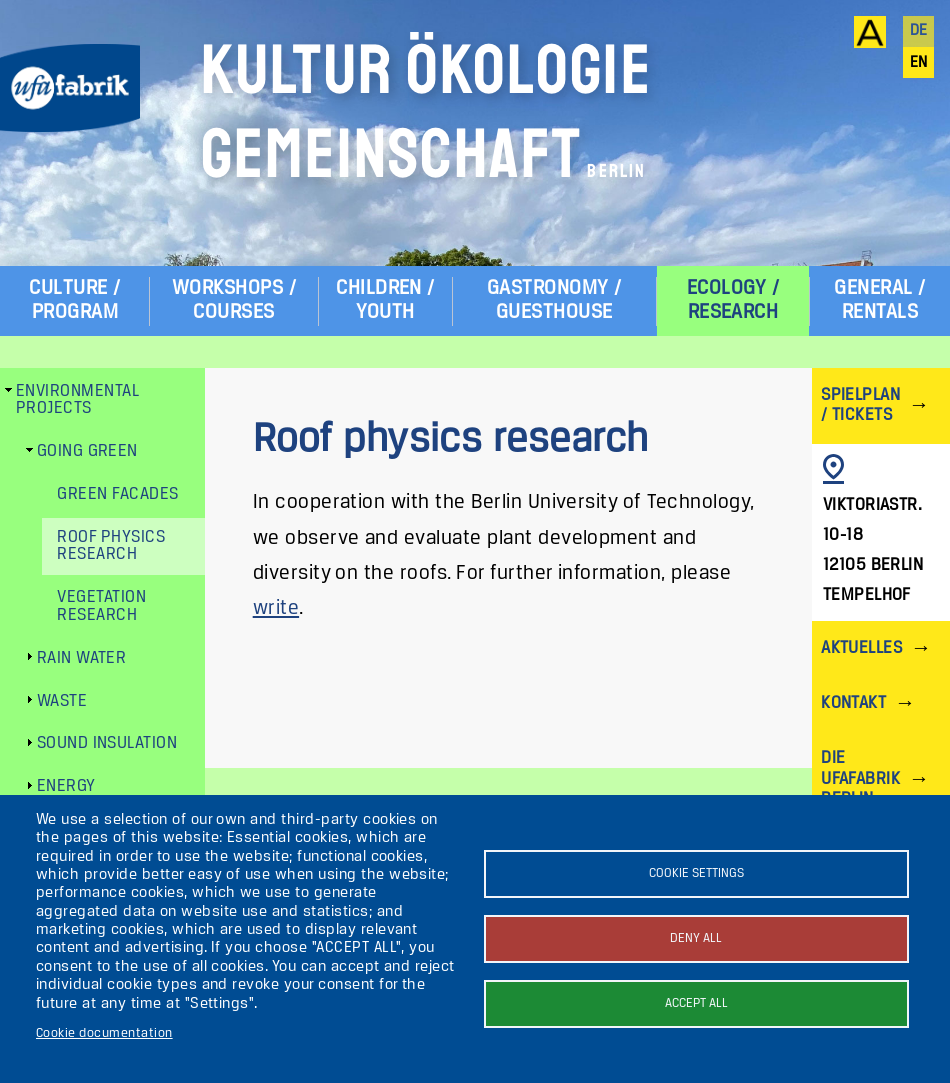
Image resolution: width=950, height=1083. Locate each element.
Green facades (117, 494)
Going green (87, 451)
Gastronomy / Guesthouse (554, 300)
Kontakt (853, 703)
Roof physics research (111, 546)
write (276, 608)
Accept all (696, 1003)
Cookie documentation (104, 1033)
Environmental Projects (77, 400)
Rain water (82, 658)
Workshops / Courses (234, 300)
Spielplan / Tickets (860, 405)
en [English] (919, 63)
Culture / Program (74, 300)
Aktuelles (861, 648)
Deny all (696, 938)
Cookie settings (696, 873)
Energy (66, 786)
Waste (62, 701)
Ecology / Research (733, 300)
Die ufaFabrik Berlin (860, 778)
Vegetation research (101, 606)
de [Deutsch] (919, 31)
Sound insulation (107, 743)
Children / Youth (385, 300)
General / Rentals (879, 300)
